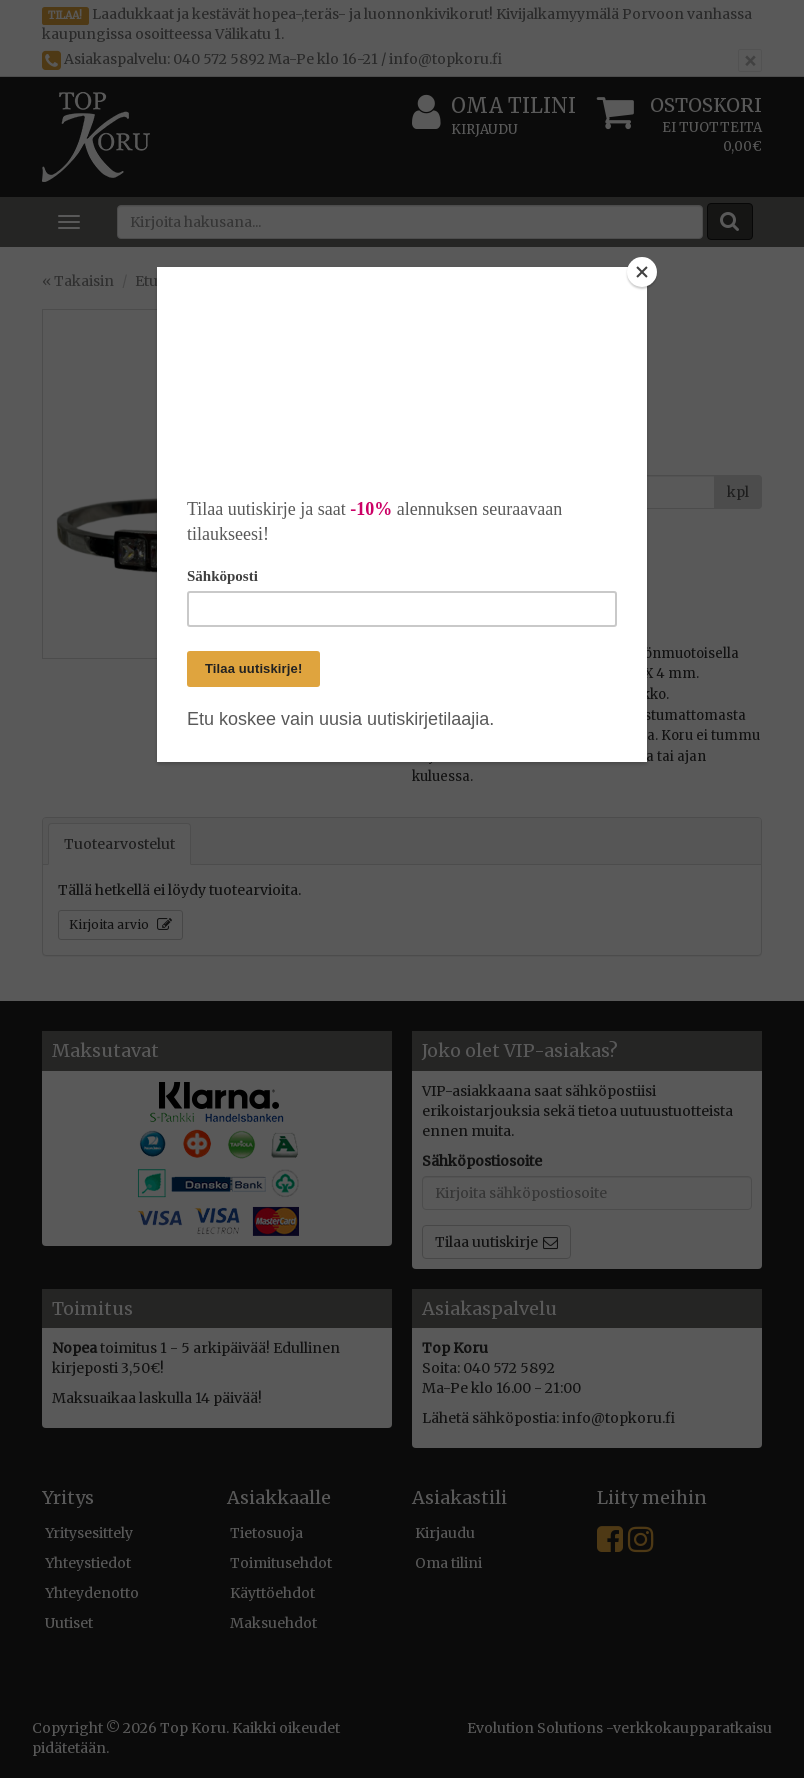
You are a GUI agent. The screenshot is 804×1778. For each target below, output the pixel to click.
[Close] (642, 272)
